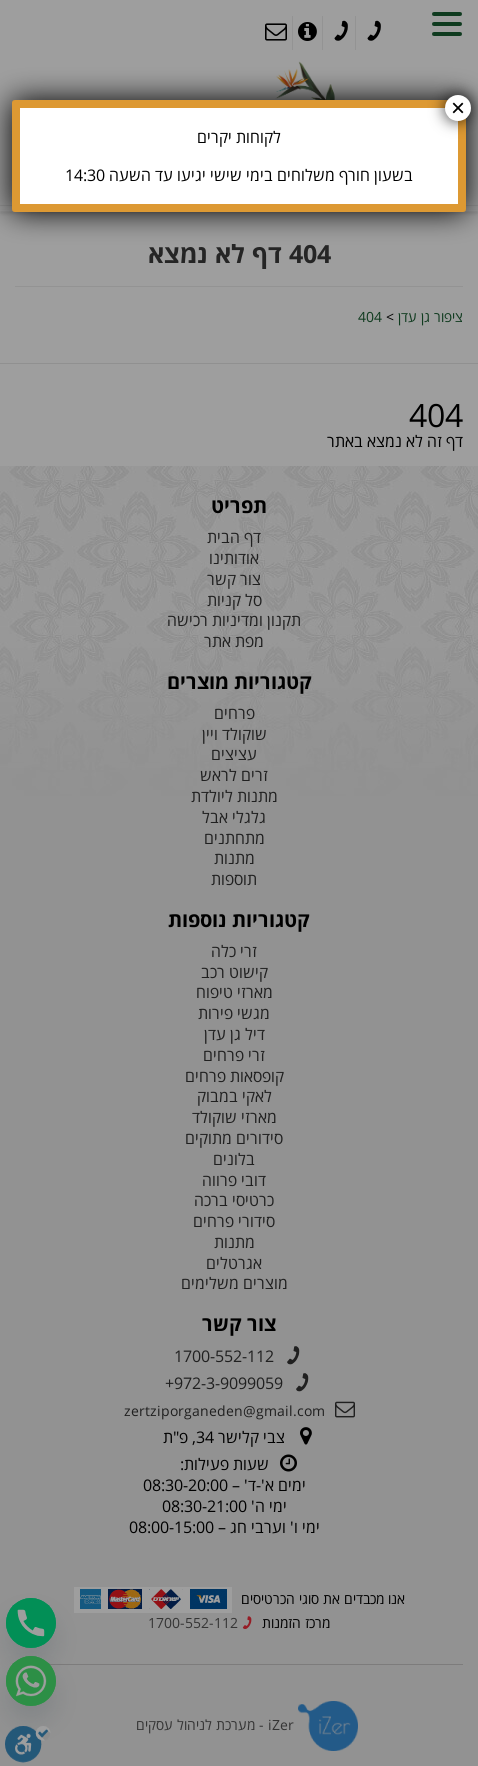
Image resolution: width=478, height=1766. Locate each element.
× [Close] (458, 108)
